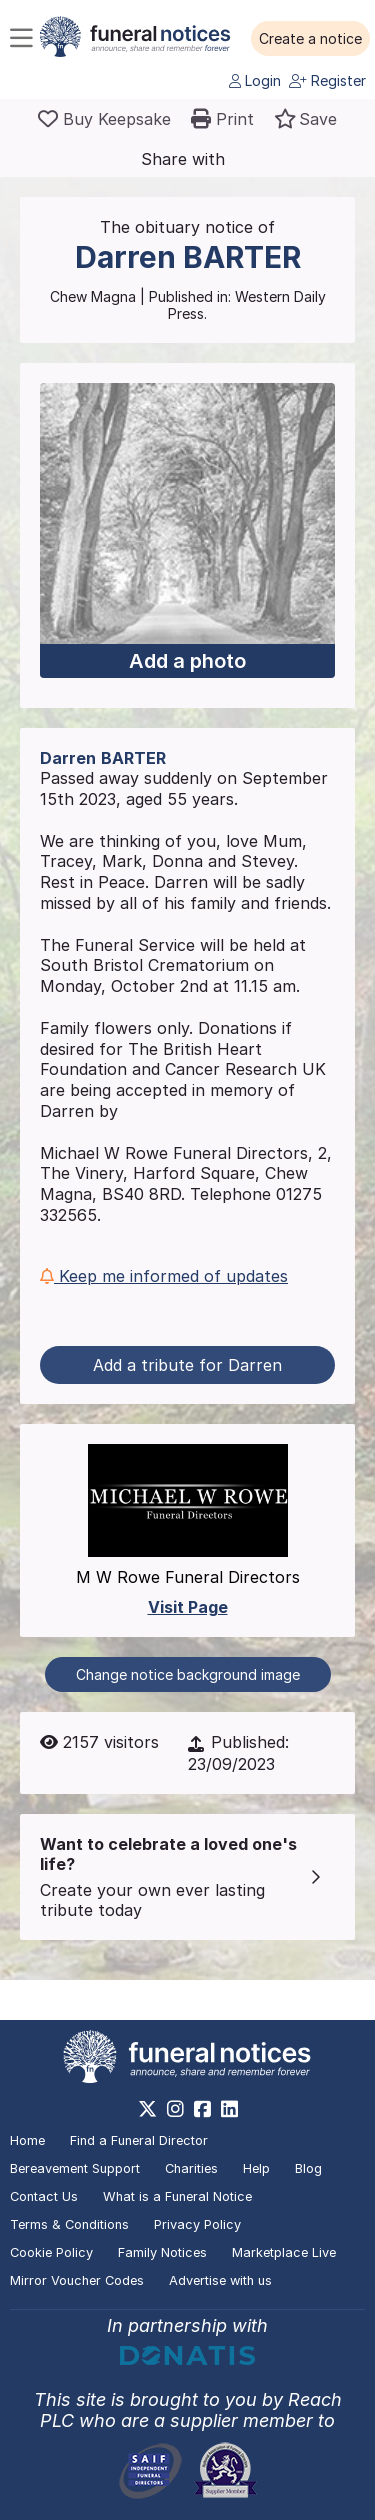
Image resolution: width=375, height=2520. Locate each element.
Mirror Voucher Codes (77, 2280)
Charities (191, 2168)
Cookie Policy (51, 2252)
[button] (310, 39)
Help (256, 2168)
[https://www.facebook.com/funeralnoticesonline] (202, 2109)
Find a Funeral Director (139, 2140)
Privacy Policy (197, 2224)
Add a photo (187, 661)
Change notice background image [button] (188, 1674)
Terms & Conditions (69, 2224)
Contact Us (44, 2196)
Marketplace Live (284, 2252)
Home (27, 2140)
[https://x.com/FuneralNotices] (147, 2109)
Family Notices (162, 2252)
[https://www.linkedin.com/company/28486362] (229, 2109)
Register (327, 80)
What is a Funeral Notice (177, 2196)
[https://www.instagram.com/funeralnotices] (175, 2109)
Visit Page (188, 1607)
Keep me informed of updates (164, 1276)
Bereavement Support (75, 2168)
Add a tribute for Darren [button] (187, 1365)
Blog (308, 2168)
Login (255, 80)
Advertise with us (220, 2280)
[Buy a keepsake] (104, 119)
